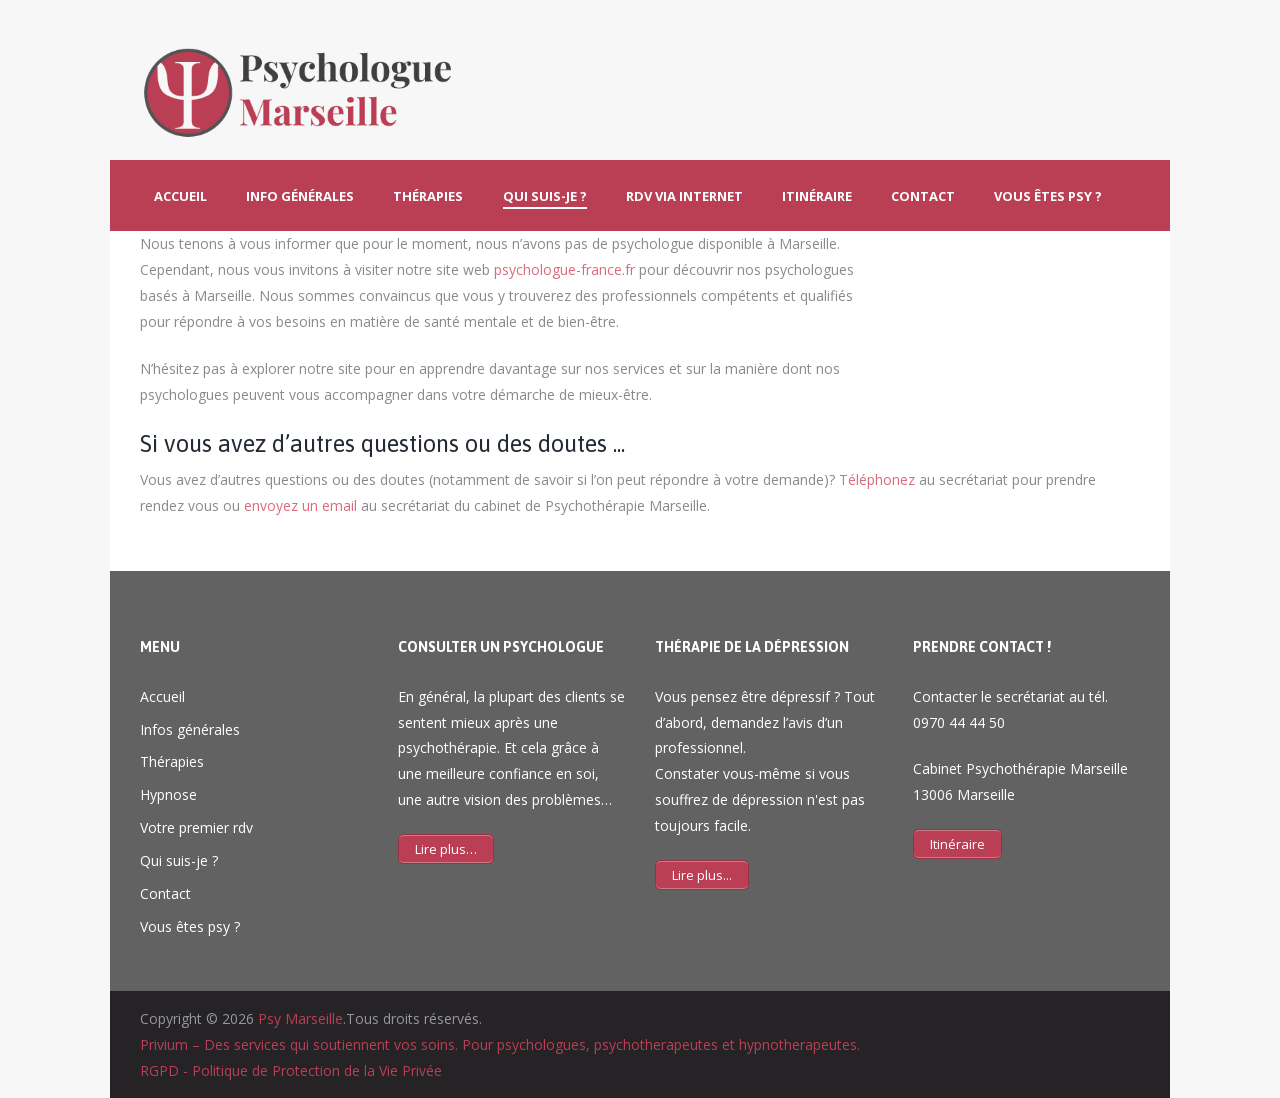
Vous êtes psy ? (1048, 196)
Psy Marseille (300, 1018)
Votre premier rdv (196, 827)
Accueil (180, 196)
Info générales (300, 196)
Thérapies (428, 196)
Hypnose (168, 794)
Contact (923, 196)
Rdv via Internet (684, 196)
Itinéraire (817, 196)
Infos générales (190, 729)
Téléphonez (877, 479)
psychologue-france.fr (564, 269)
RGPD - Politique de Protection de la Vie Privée (291, 1070)
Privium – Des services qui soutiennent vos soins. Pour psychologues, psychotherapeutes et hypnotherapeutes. (500, 1044)
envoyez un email (300, 505)
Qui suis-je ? (545, 196)
